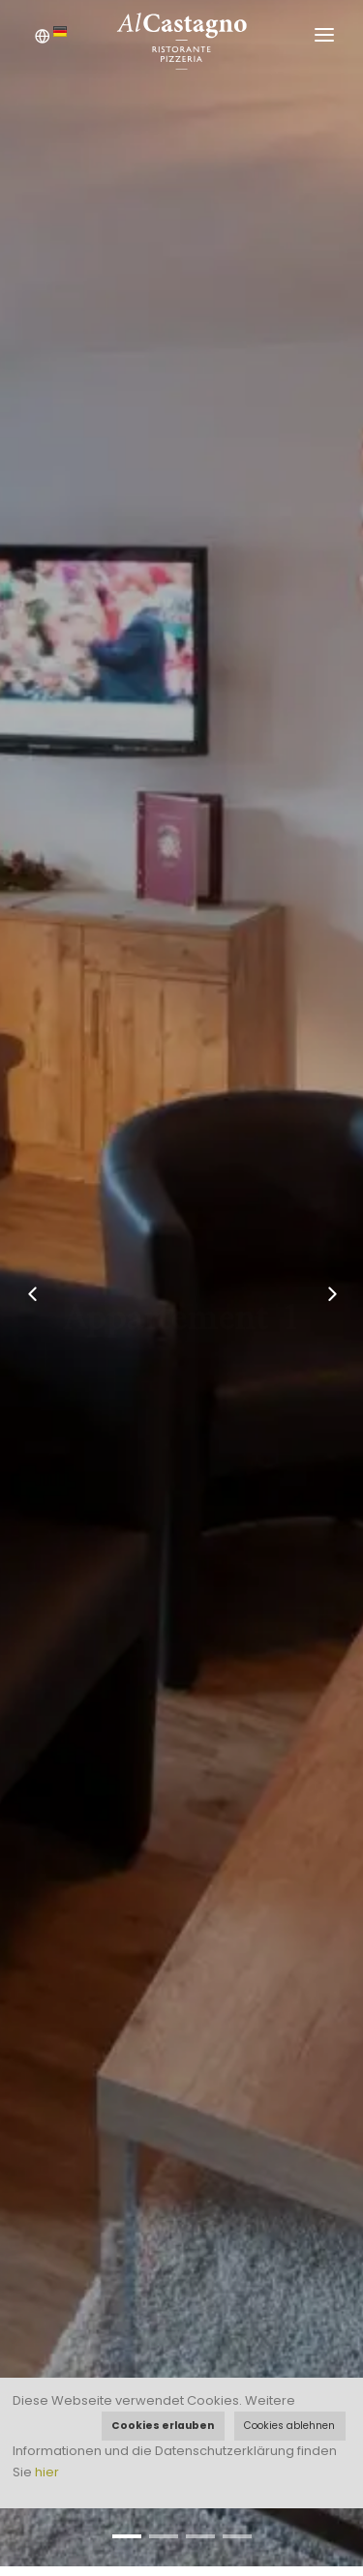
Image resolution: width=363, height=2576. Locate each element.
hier (47, 2472)
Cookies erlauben (162, 2425)
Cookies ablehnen (289, 2425)
